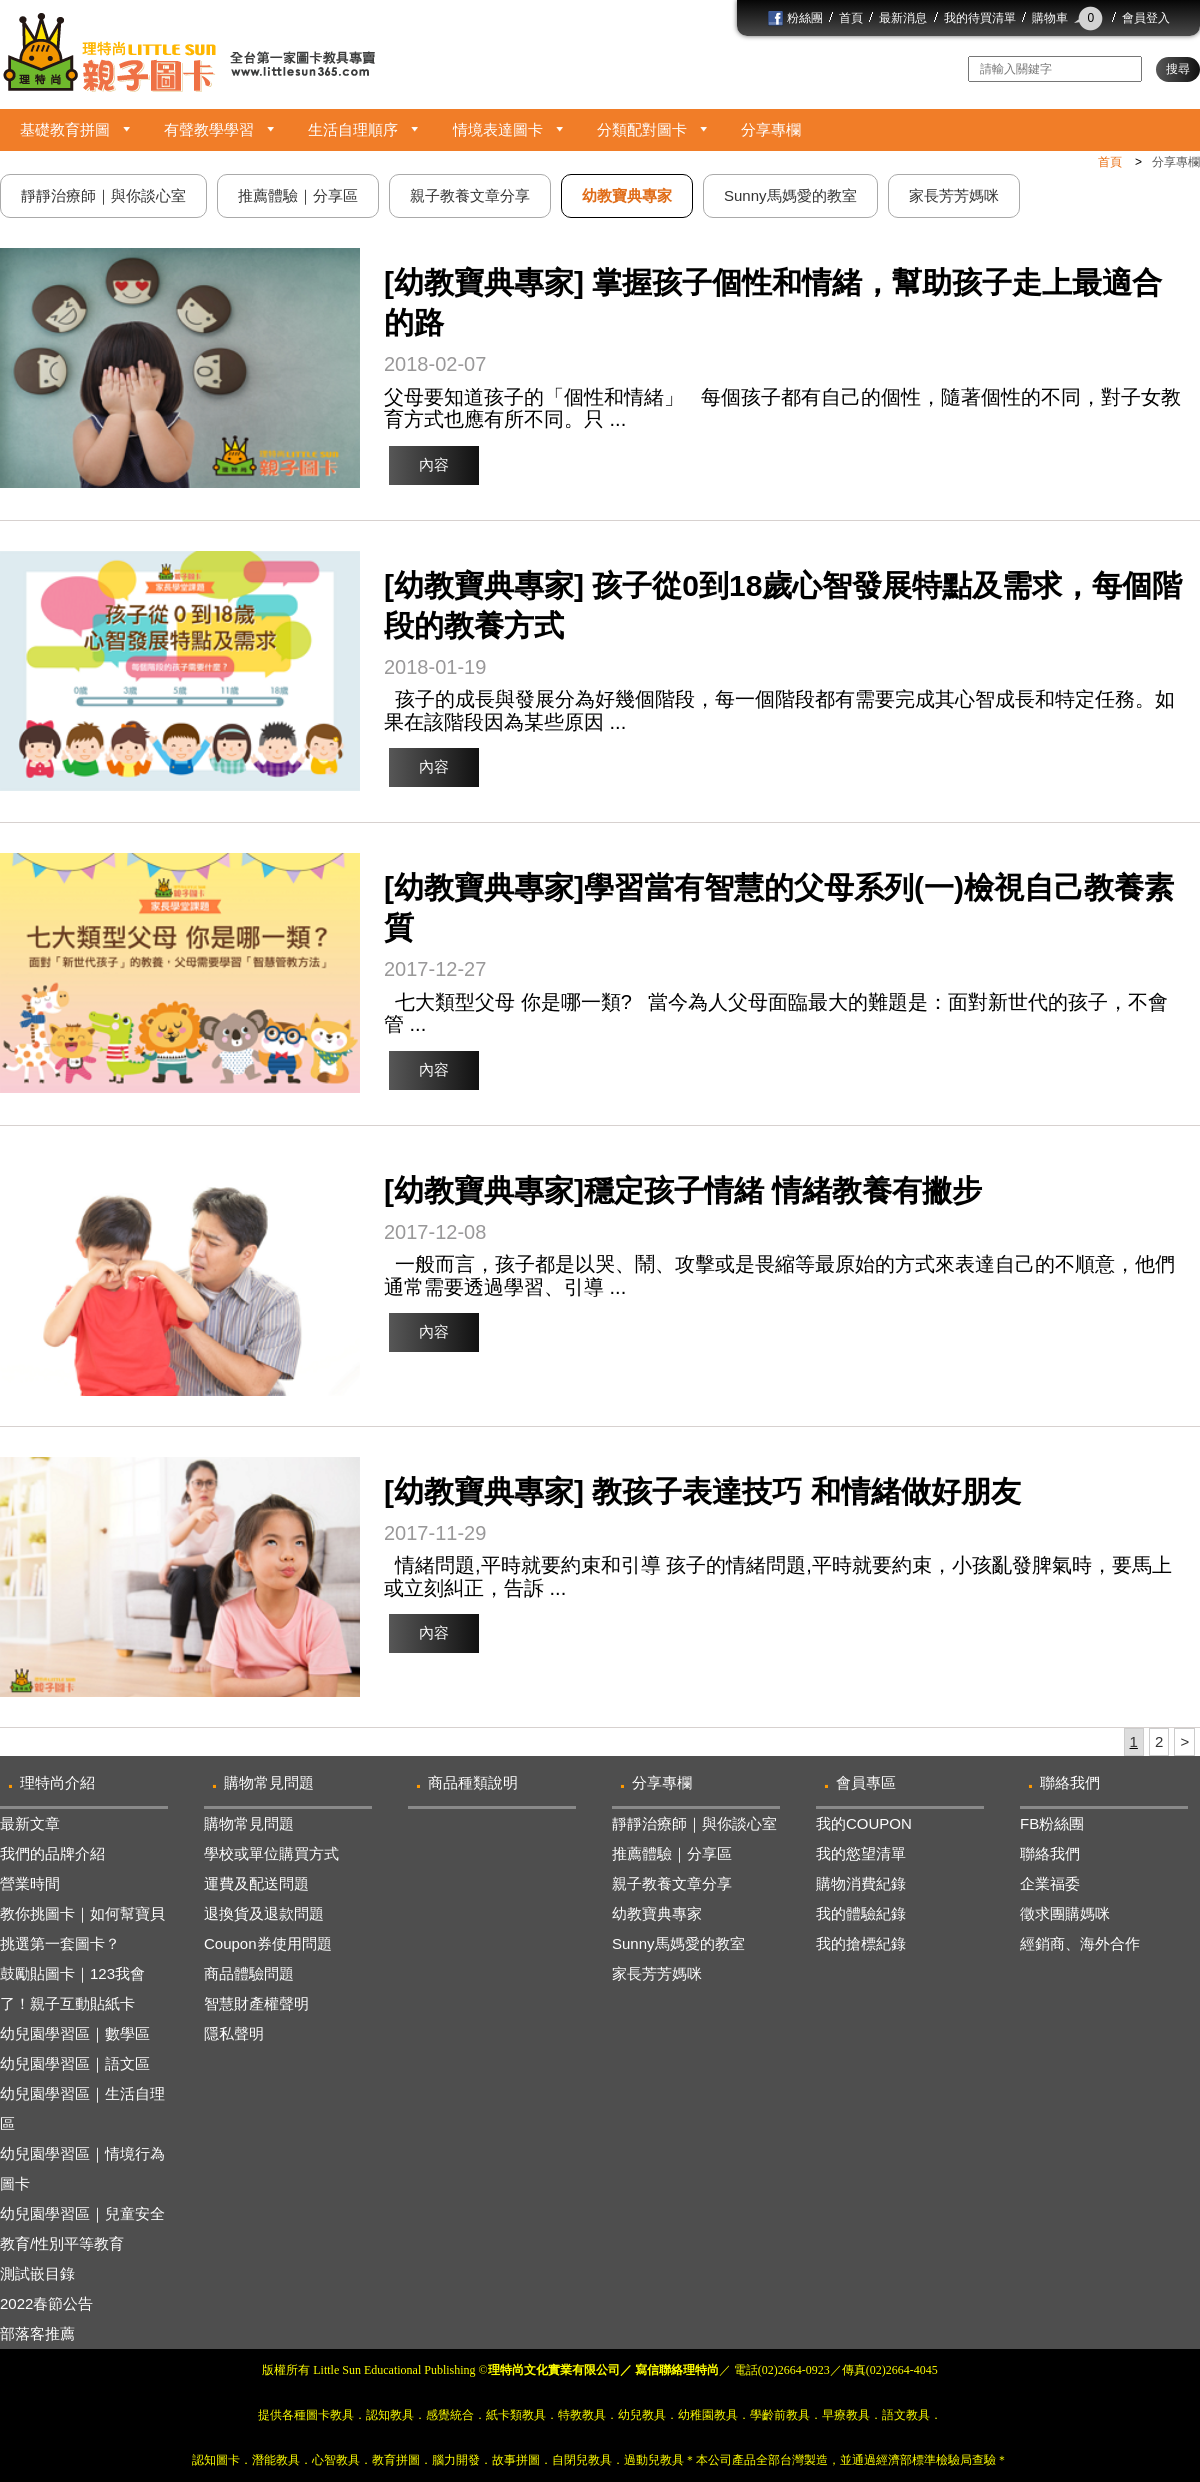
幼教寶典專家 (657, 1913)
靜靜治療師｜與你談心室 (694, 1823)
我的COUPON (864, 1823)
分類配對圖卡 (642, 129)
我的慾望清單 (861, 1853)
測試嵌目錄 (37, 2273)
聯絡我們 (1070, 1782)
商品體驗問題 (249, 1973)
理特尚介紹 (57, 1782)
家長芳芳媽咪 (657, 1973)
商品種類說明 (473, 1782)
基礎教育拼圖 (65, 129)
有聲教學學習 (209, 129)
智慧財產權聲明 (256, 2003)
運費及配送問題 (256, 1883)
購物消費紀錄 (861, 1883)
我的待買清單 (980, 18)
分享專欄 (771, 129)
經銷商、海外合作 (1080, 1943)
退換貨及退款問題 (264, 1913)
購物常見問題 (269, 1782)
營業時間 (30, 1883)
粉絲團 (795, 18)
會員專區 (866, 1782)
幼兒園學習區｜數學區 (75, 2033)
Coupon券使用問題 (268, 1943)
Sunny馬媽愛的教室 (678, 1943)
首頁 (851, 18)
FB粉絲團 (1052, 1823)
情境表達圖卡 (498, 129)
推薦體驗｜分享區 (672, 1853)
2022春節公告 (46, 2303)
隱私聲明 (234, 2033)
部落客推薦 (37, 2333)
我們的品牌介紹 (52, 1853)
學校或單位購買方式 (271, 1853)
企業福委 (1050, 1883)
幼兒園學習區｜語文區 (75, 2063)
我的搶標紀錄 (861, 1943)
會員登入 (1146, 18)
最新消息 (903, 18)
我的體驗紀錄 (861, 1913)
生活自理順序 (353, 129)
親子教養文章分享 (672, 1883)
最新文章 (30, 1823)
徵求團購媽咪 (1065, 1913)
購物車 (1069, 18)
